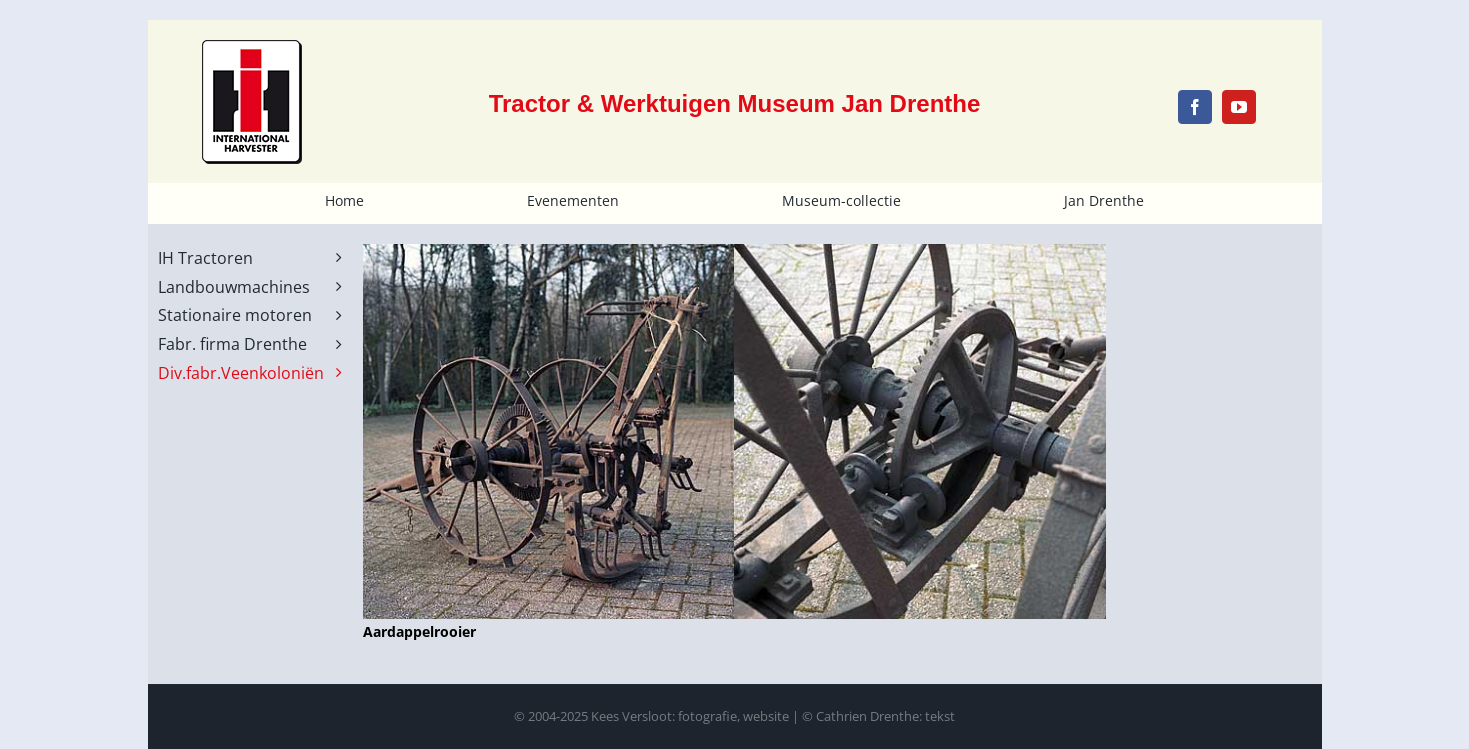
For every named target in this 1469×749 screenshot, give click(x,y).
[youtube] (1239, 107)
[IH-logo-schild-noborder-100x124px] (252, 46)
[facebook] (1195, 107)
